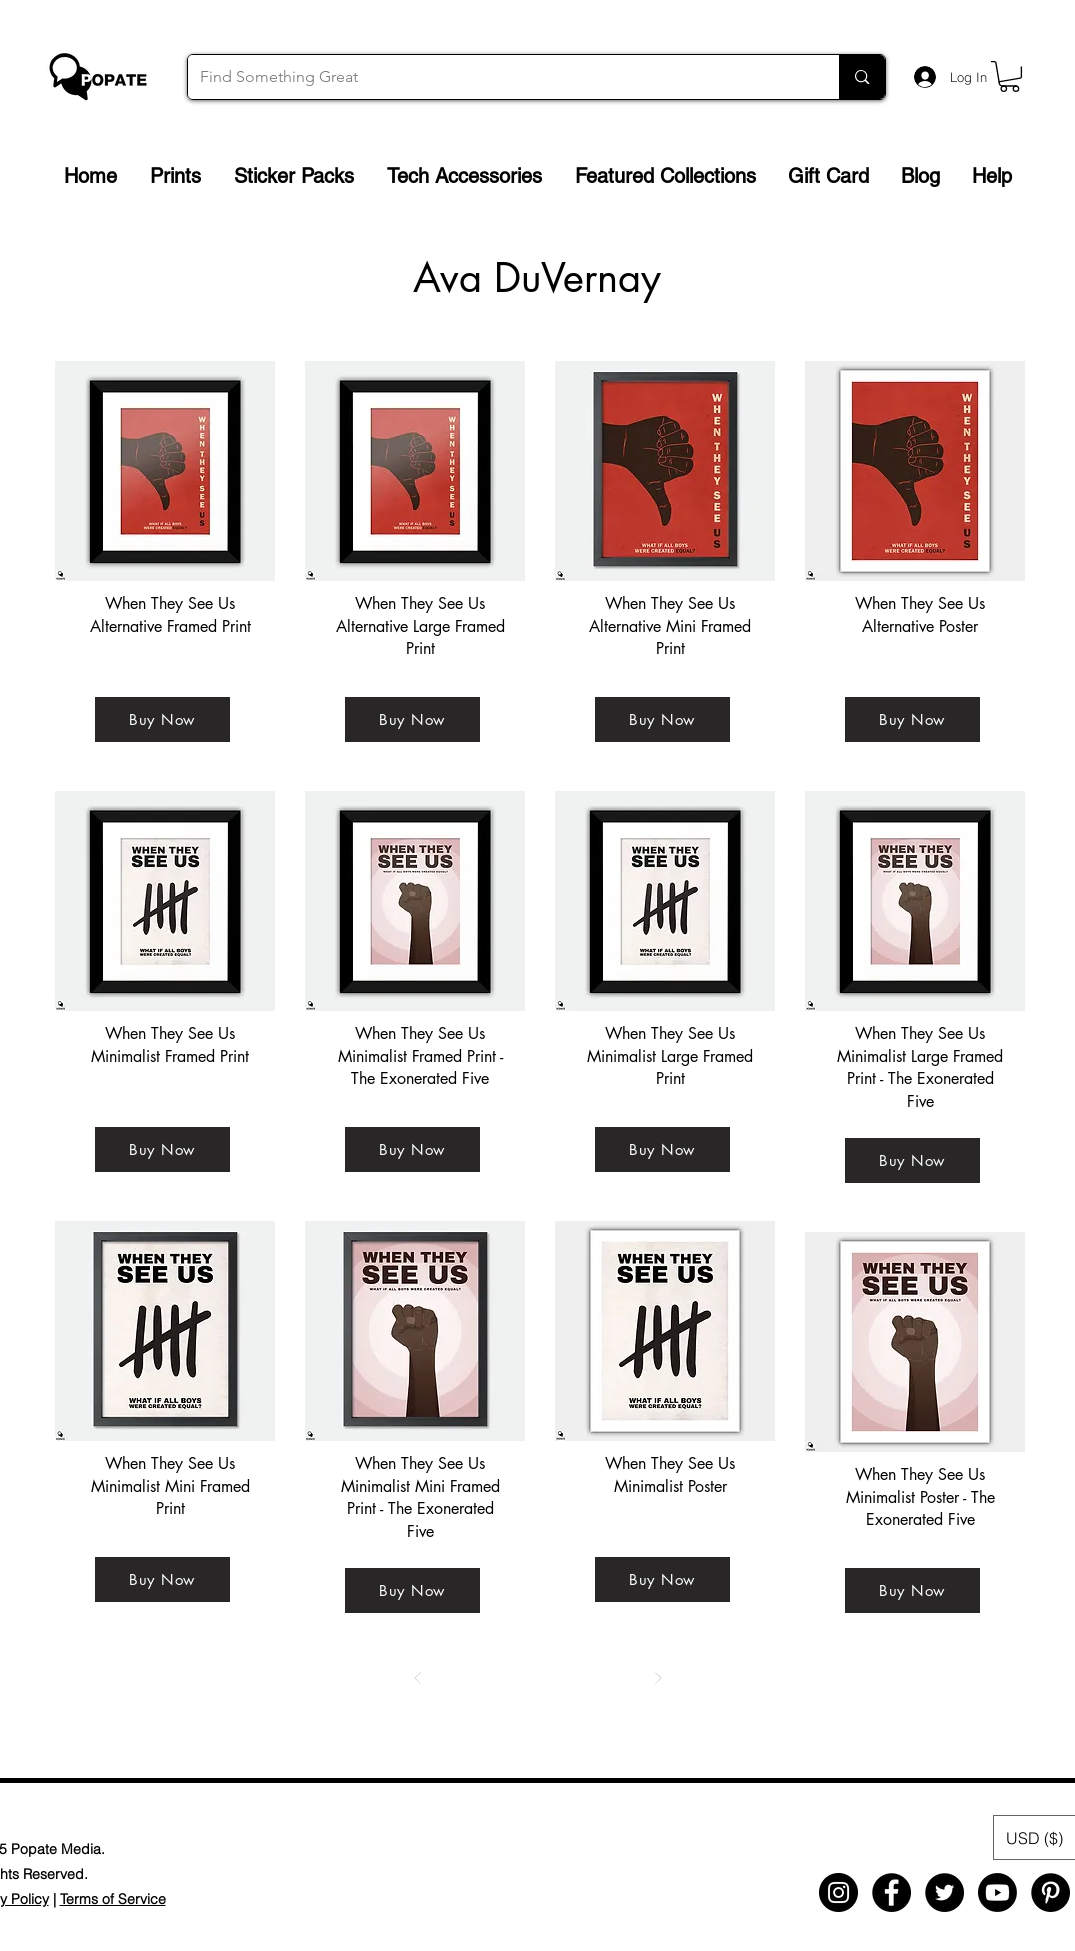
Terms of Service (113, 1899)
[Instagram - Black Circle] (838, 1892)
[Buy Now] (162, 719)
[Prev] (418, 1678)
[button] (1009, 76)
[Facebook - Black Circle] (891, 1892)
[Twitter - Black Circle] (944, 1892)
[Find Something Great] (499, 77)
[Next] (658, 1678)
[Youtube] (997, 1892)
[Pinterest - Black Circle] (1050, 1892)
